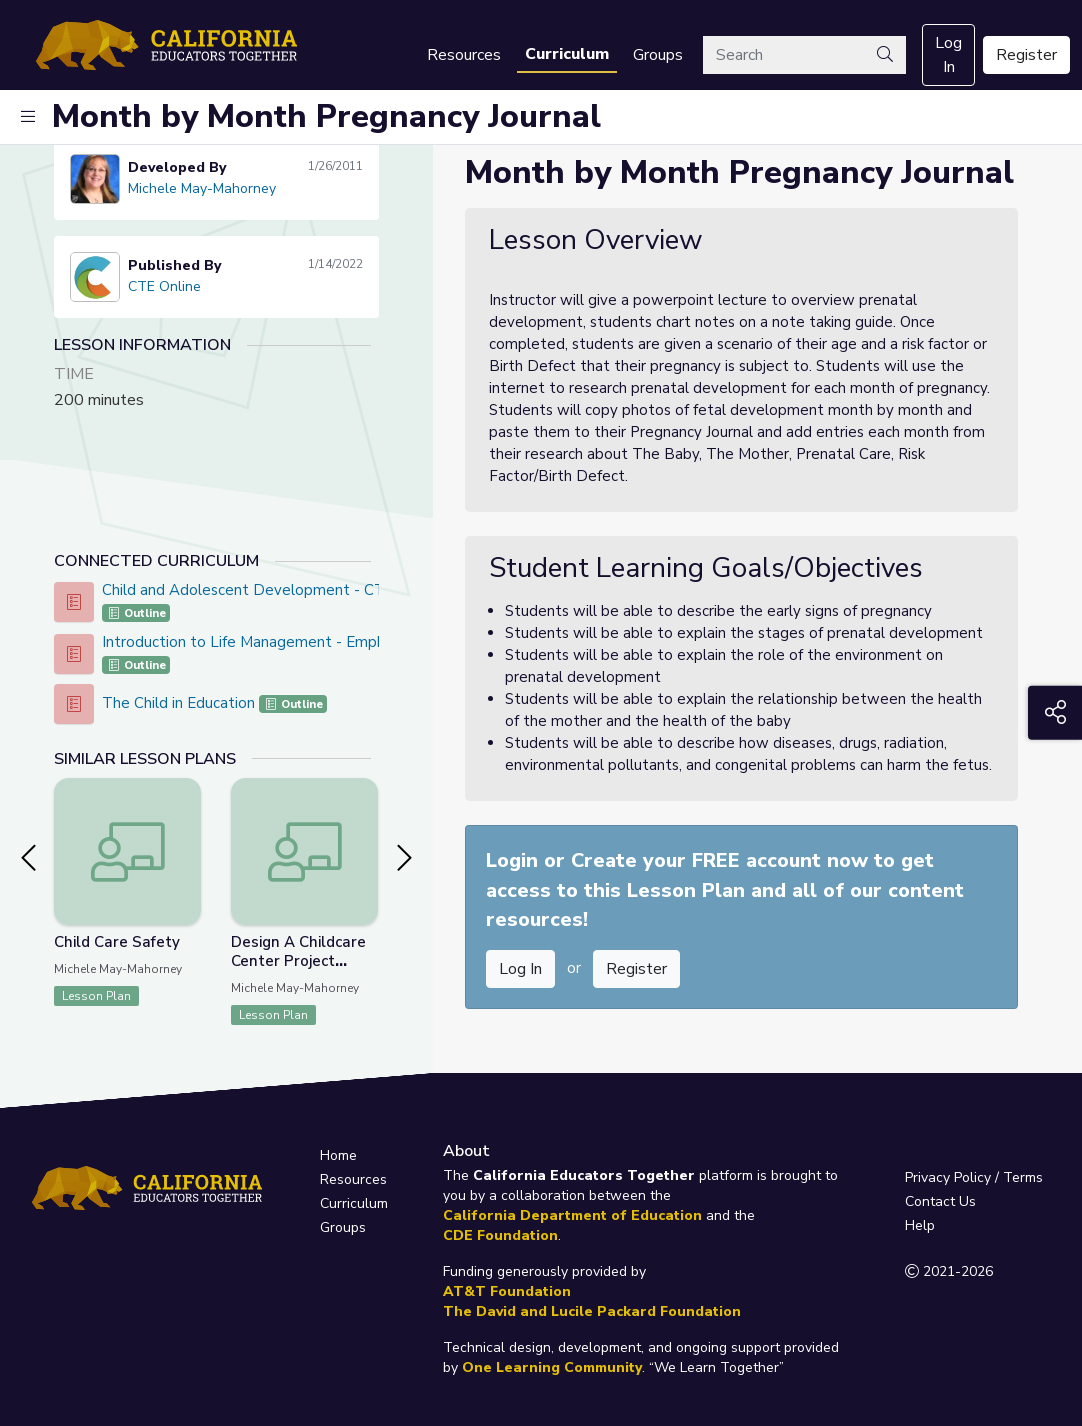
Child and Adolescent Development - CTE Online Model (295, 590)
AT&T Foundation (507, 1291)
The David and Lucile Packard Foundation (592, 1311)
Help (920, 1225)
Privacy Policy (948, 1177)
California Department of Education (572, 1215)
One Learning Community (552, 1367)
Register (1026, 55)
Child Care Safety (117, 942)
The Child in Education (180, 703)
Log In (948, 55)
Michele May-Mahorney (202, 188)
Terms (1023, 1177)
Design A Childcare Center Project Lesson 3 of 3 (298, 961)
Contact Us (940, 1201)
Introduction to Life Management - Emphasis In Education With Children (349, 642)
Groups (658, 55)
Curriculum (567, 54)
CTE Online (164, 286)
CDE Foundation (500, 1235)
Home (338, 1155)
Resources (464, 55)
